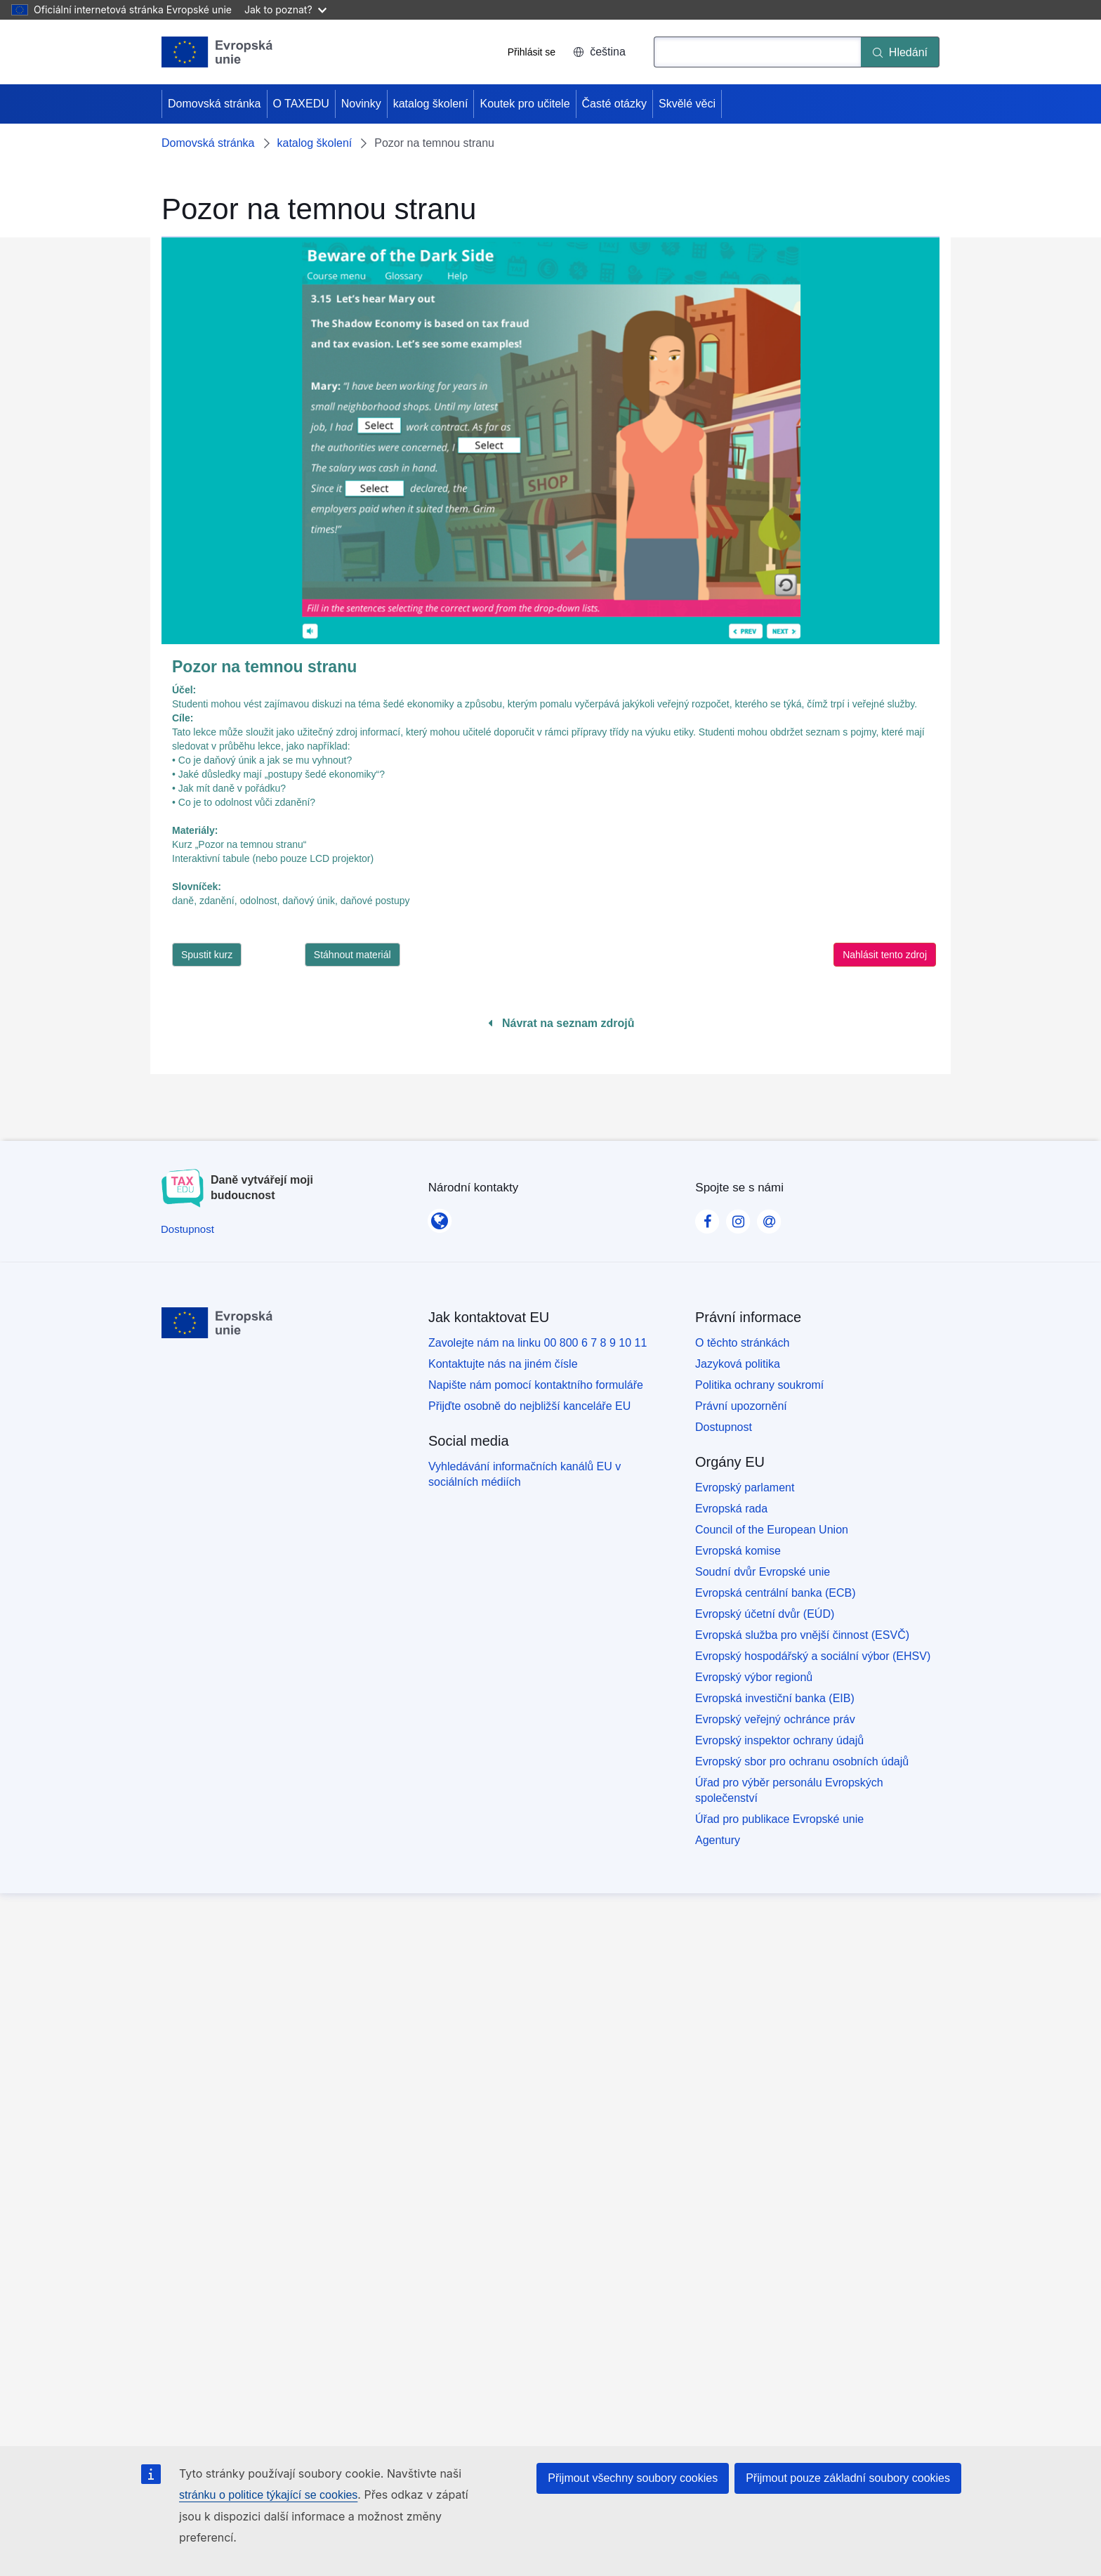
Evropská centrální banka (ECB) (775, 1593)
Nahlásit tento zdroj (885, 954)
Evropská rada (731, 1509)
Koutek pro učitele (524, 104)
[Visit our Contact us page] (769, 1217)
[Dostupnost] (187, 1229)
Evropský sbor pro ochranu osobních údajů (802, 1761)
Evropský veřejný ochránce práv (775, 1719)
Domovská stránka (214, 104)
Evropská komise (738, 1551)
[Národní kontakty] (440, 1216)
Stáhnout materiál (352, 954)
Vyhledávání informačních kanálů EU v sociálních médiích (524, 1474)
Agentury (717, 1840)
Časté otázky (614, 104)
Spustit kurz (206, 954)
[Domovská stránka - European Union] (217, 52)
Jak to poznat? (285, 9)
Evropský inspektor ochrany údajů (779, 1740)
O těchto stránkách (742, 1343)
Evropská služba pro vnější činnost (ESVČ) (802, 1635)
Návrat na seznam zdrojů (561, 1023)
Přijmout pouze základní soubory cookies (848, 2478)
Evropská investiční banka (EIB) (775, 1698)
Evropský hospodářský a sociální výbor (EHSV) (812, 1656)
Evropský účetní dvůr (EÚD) (764, 1614)
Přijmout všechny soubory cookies (633, 2478)
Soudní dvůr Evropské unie (762, 1572)
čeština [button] (599, 52)
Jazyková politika (737, 1364)
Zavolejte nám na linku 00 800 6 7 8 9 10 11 (537, 1343)
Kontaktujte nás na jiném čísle (503, 1364)
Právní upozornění (741, 1406)
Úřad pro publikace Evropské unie (779, 1819)
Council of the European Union (771, 1530)
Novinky (361, 104)
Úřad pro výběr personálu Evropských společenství (789, 1790)
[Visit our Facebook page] (707, 1217)
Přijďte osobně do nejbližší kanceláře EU (529, 1406)
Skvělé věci (687, 104)
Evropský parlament (744, 1487)
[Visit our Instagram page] (738, 1217)
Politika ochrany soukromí (759, 1385)
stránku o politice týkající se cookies (268, 2495)
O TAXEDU (301, 104)
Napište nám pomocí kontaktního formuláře (535, 1385)
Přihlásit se (531, 52)
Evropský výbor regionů (753, 1677)
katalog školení (430, 104)
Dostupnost (723, 1427)
